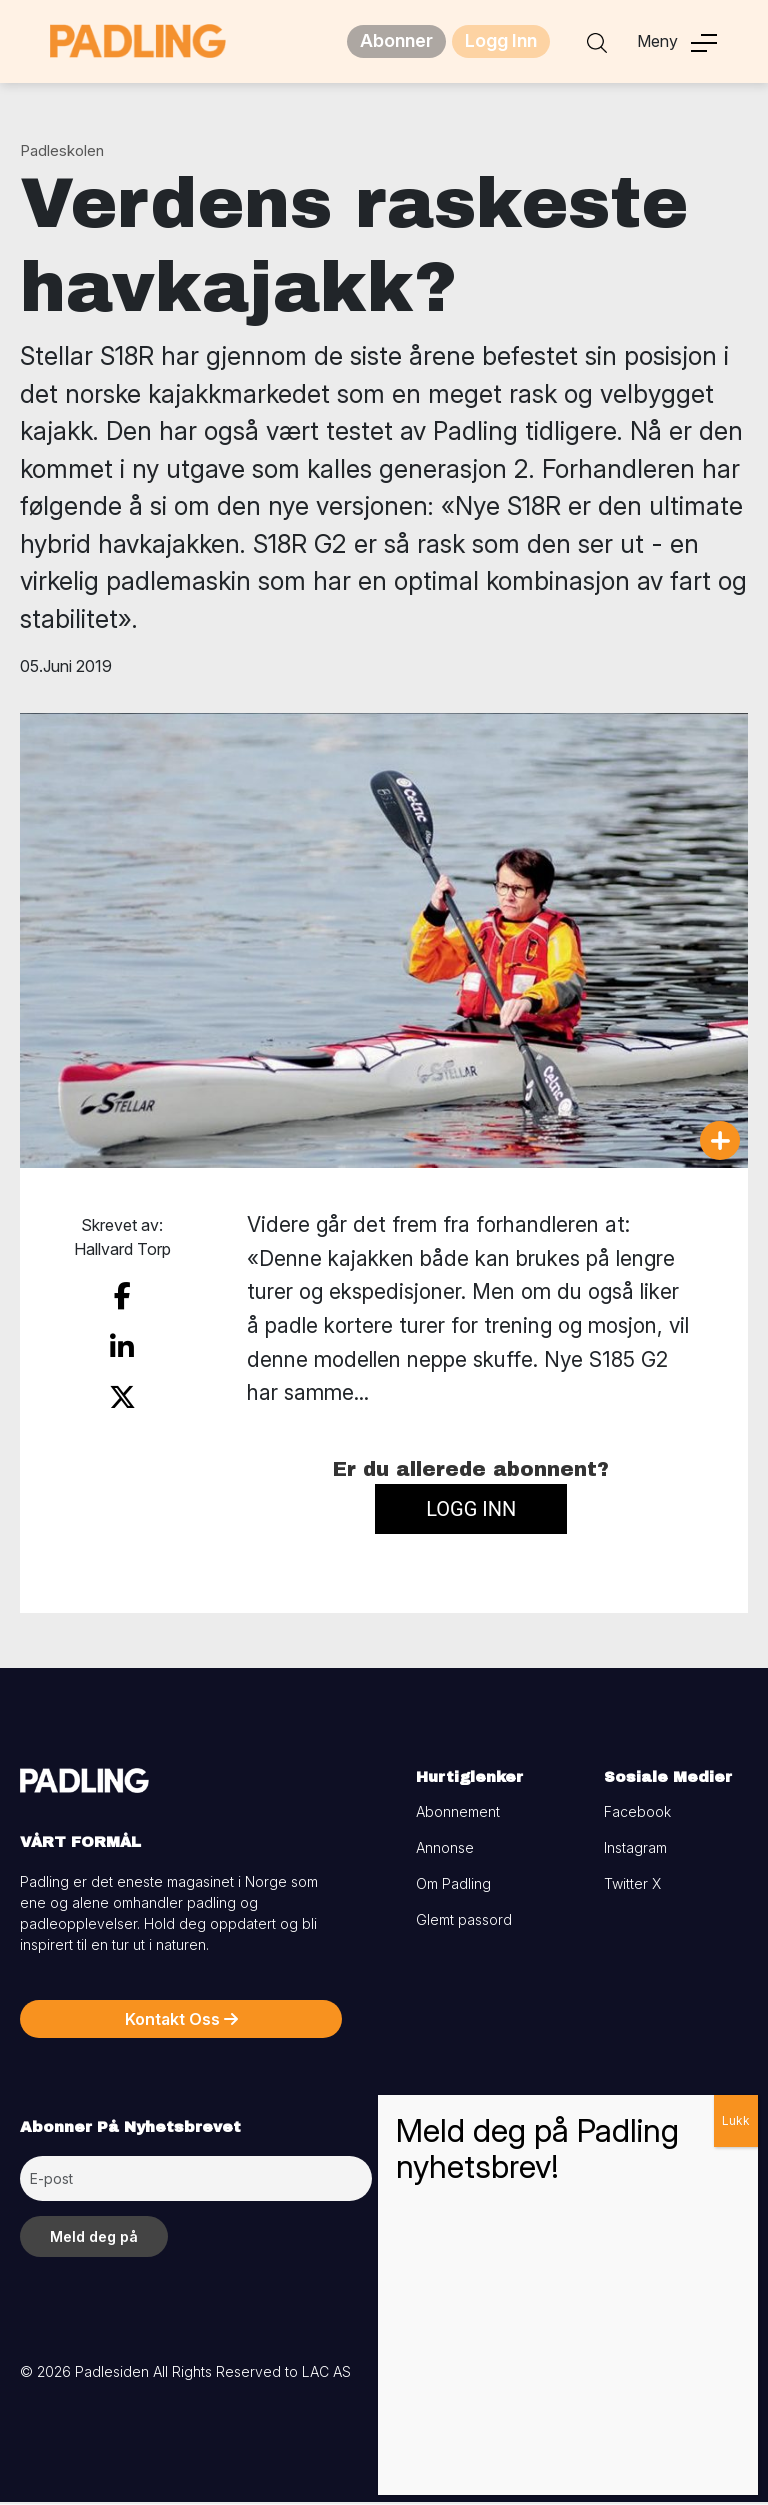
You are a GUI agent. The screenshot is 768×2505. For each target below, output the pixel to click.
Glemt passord (464, 1922)
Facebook (637, 1814)
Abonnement (458, 1814)
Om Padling (453, 1886)
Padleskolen (62, 153)
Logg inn (471, 1513)
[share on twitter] (122, 1387)
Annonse (445, 1850)
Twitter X (632, 1886)
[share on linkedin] (122, 1342)
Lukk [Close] (736, 2120)
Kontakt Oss (181, 2022)
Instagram (635, 1850)
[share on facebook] (122, 1298)
